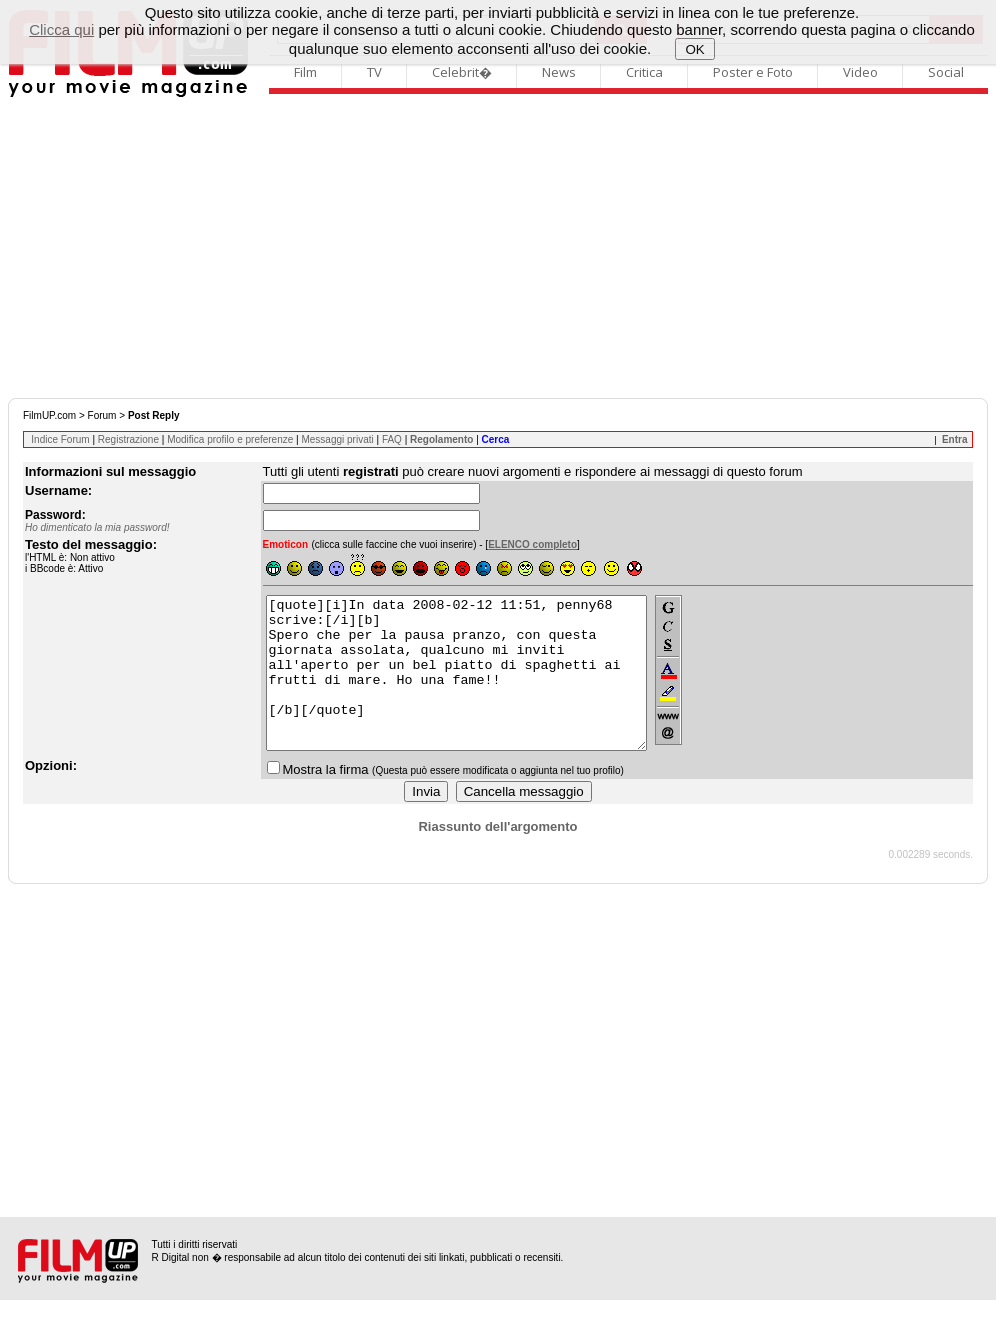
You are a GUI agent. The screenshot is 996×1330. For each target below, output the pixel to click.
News (559, 72)
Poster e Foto (753, 72)
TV (374, 72)
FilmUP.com (49, 415)
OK (695, 49)
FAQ (392, 439)
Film (305, 72)
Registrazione (128, 439)
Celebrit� (462, 72)
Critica (644, 72)
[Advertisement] (498, 248)
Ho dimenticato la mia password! (97, 527)
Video (860, 72)
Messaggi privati (337, 439)
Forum (102, 415)
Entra (955, 439)
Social (946, 72)
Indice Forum (60, 439)
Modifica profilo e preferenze (230, 439)
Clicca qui (61, 29)
